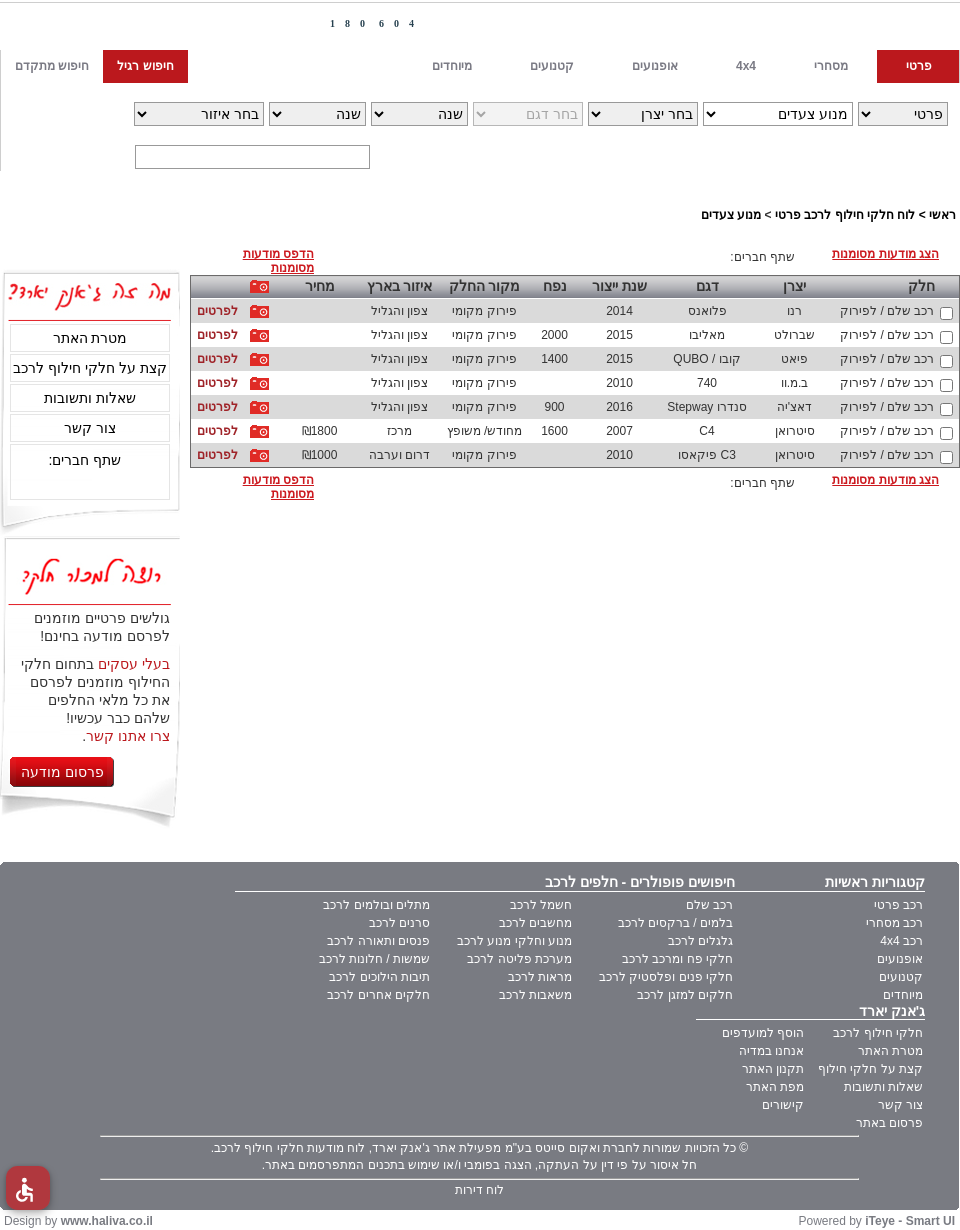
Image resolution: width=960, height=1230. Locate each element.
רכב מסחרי (894, 923)
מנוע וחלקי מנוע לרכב (514, 941)
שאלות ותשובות (90, 398)
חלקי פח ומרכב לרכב (677, 959)
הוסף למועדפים (763, 1033)
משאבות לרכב (535, 995)
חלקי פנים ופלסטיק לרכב (666, 977)
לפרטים (217, 311)
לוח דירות (479, 1190)
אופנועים (900, 959)
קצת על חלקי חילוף (870, 1069)
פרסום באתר (889, 1123)
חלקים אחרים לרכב (378, 995)
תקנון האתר (773, 1069)
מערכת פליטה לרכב (519, 959)
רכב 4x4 (901, 941)
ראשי (942, 215)
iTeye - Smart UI (910, 1221)
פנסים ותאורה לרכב (378, 941)
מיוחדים (903, 995)
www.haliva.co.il (107, 1221)
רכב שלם (709, 905)
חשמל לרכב (541, 905)
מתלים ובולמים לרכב (376, 905)
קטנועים (901, 977)
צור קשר (90, 428)
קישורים (783, 1105)
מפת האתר (775, 1087)
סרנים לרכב (399, 923)
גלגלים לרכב (700, 941)
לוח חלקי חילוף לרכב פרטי (845, 215)
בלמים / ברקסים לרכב (675, 923)
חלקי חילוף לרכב (878, 1033)
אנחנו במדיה (771, 1051)
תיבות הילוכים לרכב (379, 977)
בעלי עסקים (134, 664)
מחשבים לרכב (535, 923)
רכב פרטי (898, 905)
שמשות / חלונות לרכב (374, 959)
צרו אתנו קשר (128, 736)
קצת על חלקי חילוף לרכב (90, 368)
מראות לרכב (540, 977)
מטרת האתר (90, 338)
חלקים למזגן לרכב (685, 995)
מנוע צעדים (731, 215)
